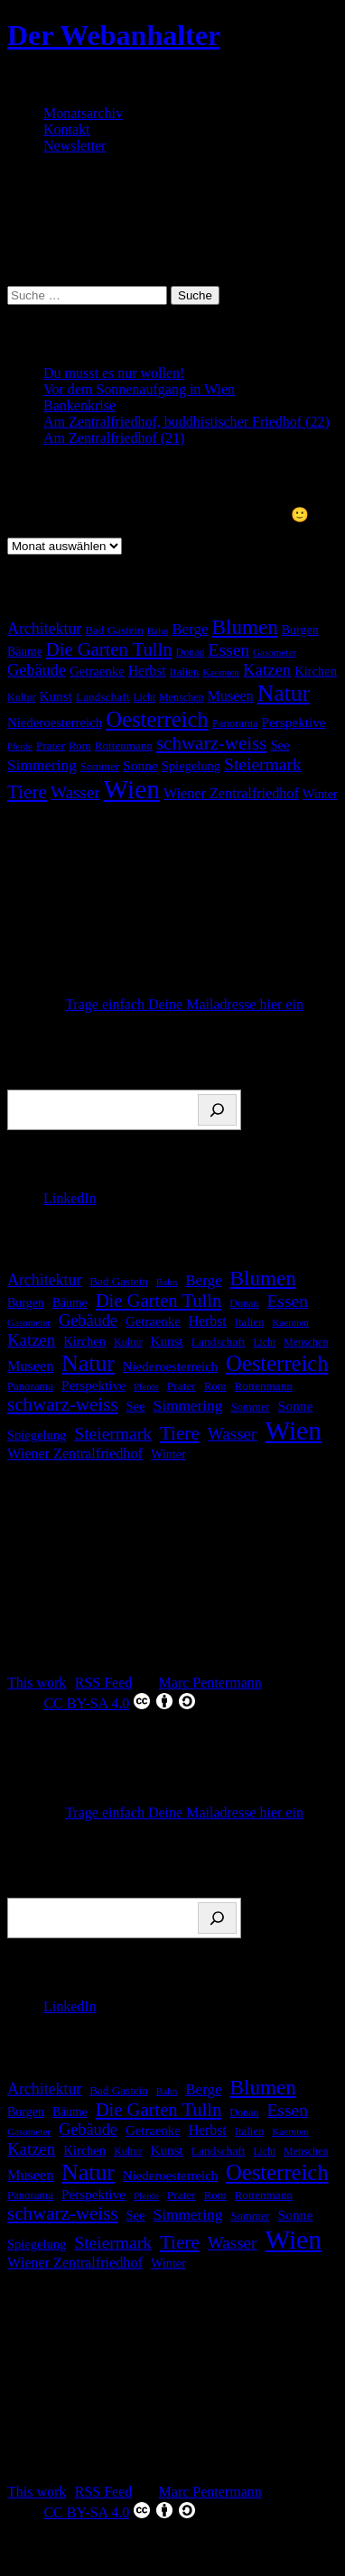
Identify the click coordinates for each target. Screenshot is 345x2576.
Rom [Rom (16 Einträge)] (80, 746)
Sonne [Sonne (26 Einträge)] (140, 765)
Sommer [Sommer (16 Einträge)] (99, 766)
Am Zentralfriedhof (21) (113, 438)
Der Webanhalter (113, 35)
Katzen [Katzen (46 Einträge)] (267, 669)
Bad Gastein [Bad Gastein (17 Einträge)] (114, 630)
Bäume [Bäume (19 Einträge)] (24, 651)
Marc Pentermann (210, 1682)
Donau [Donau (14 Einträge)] (189, 652)
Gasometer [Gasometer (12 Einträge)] (274, 652)
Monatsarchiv (83, 113)
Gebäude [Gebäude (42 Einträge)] (36, 670)
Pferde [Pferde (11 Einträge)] (20, 746)
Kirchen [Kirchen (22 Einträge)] (315, 671)
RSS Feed (104, 1682)
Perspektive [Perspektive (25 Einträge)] (294, 722)
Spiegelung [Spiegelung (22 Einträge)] (191, 766)
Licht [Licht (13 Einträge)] (144, 698)
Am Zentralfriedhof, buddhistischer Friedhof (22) (186, 421)
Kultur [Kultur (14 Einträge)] (21, 697)
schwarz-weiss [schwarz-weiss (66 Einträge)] (211, 743)
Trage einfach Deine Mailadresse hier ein (184, 1004)
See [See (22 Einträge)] (279, 745)
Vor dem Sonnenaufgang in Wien (139, 389)
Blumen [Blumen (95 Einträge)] (245, 627)
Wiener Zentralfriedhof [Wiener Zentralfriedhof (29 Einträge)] (231, 794)
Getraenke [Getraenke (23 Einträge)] (97, 671)
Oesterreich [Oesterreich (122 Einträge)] (157, 719)
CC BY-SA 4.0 (120, 1701)
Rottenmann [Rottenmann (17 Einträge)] (124, 745)
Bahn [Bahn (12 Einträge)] (157, 630)
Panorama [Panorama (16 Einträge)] (235, 723)
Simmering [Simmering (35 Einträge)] (42, 765)
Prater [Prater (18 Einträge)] (50, 745)
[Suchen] (217, 1110)
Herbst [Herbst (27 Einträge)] (147, 670)
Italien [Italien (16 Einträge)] (185, 672)
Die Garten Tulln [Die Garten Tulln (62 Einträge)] (109, 649)
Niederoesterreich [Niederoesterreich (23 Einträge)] (54, 722)
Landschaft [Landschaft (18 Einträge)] (103, 697)
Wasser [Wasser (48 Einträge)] (75, 792)
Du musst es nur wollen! (113, 373)
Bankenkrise (79, 405)
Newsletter (74, 145)
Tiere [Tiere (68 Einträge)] (27, 792)
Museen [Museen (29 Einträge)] (230, 696)
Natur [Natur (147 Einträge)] (284, 693)
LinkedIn (70, 1198)
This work (36, 1682)
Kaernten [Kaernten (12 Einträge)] (220, 672)
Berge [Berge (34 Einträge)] (190, 629)
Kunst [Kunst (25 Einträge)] (55, 696)
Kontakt (66, 129)
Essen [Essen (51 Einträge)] (229, 649)
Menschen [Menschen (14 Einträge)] (181, 697)
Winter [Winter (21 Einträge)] (320, 794)
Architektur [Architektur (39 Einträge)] (44, 629)
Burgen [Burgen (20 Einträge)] (300, 630)
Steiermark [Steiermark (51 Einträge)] (263, 764)
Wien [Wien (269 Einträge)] (132, 789)
